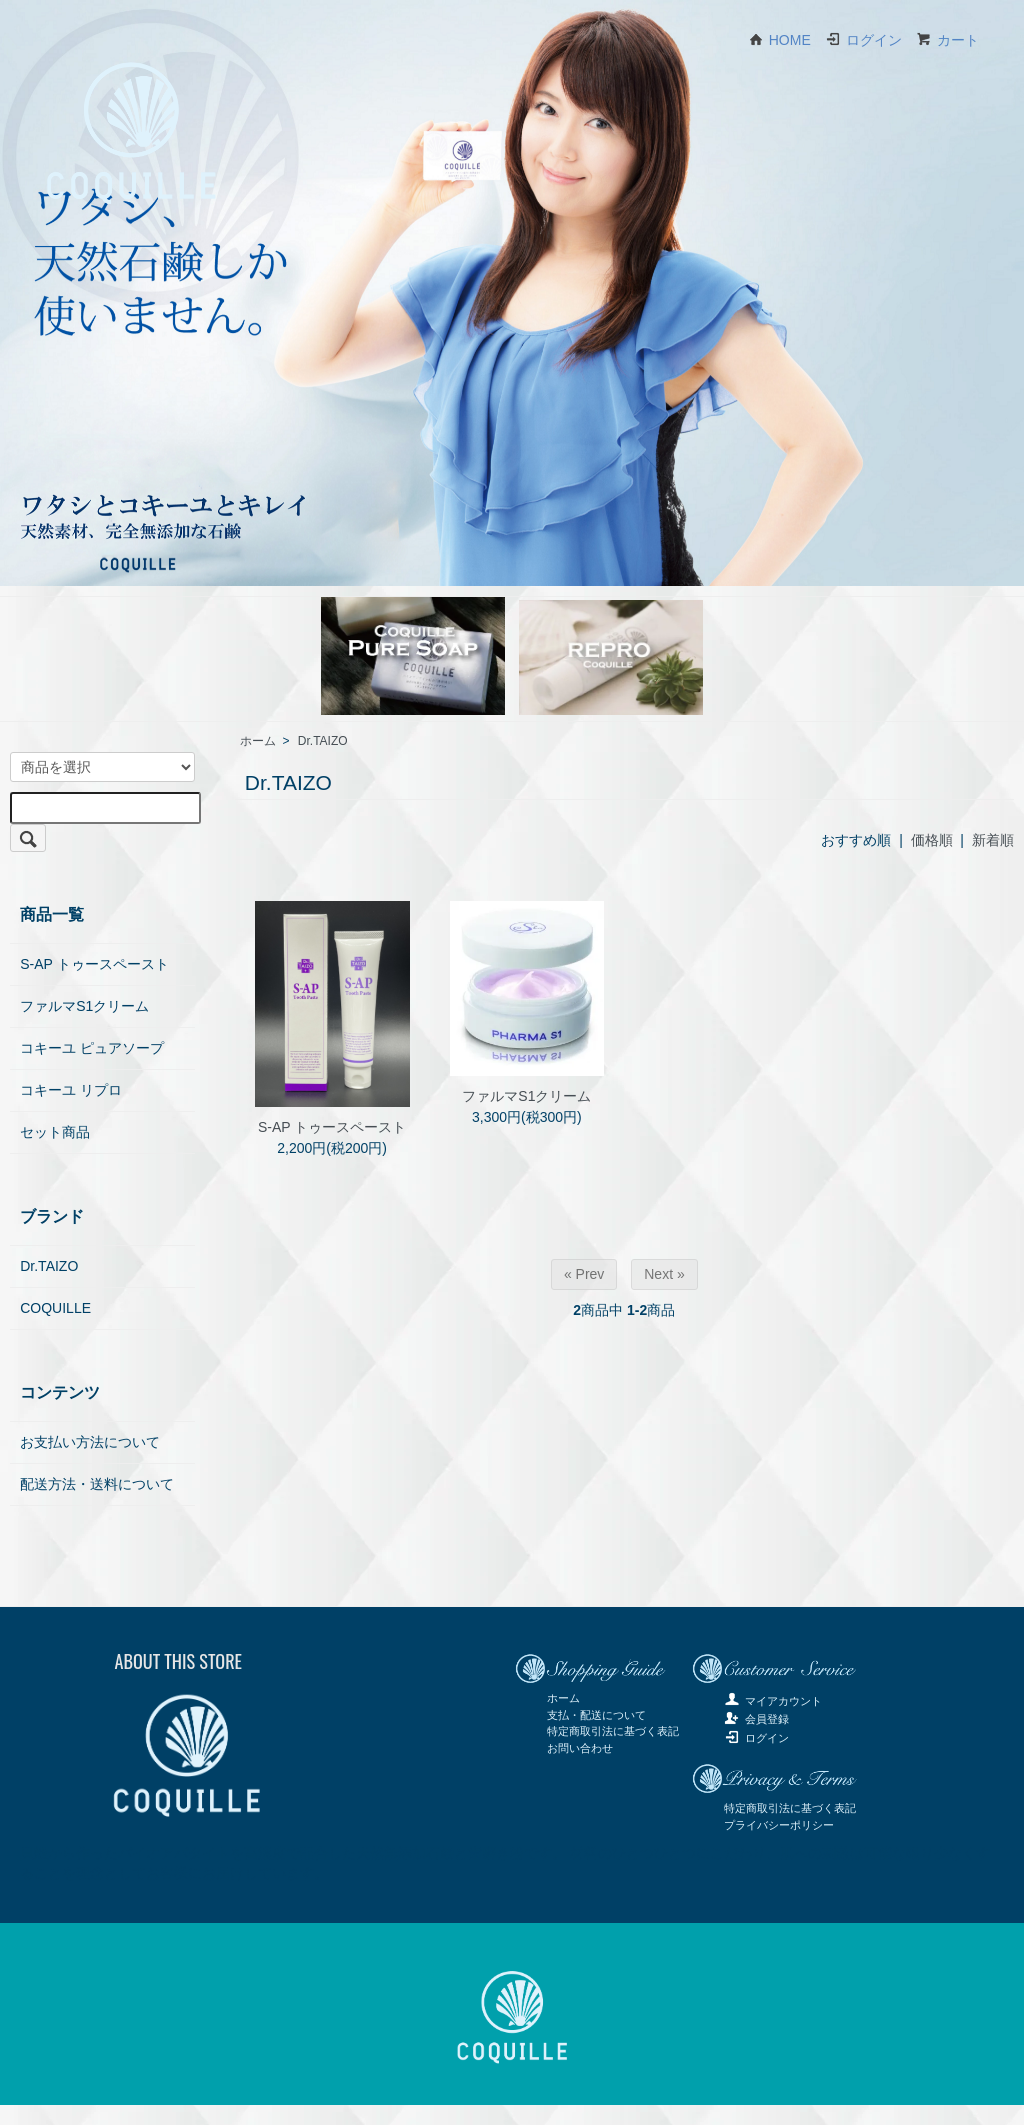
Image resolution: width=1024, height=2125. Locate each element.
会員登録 (756, 1719)
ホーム (258, 741)
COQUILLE (55, 1308)
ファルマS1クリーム (526, 1096)
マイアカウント (773, 1701)
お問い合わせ (580, 1748)
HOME (779, 40)
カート (947, 40)
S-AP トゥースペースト (332, 1127)
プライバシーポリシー (779, 1825)
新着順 (993, 840)
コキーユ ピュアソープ (92, 1048)
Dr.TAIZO (323, 741)
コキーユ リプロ (71, 1090)
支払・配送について (596, 1715)
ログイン (863, 40)
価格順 (932, 840)
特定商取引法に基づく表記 (613, 1731)
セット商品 (55, 1132)
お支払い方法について (90, 1442)
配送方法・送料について (97, 1484)
